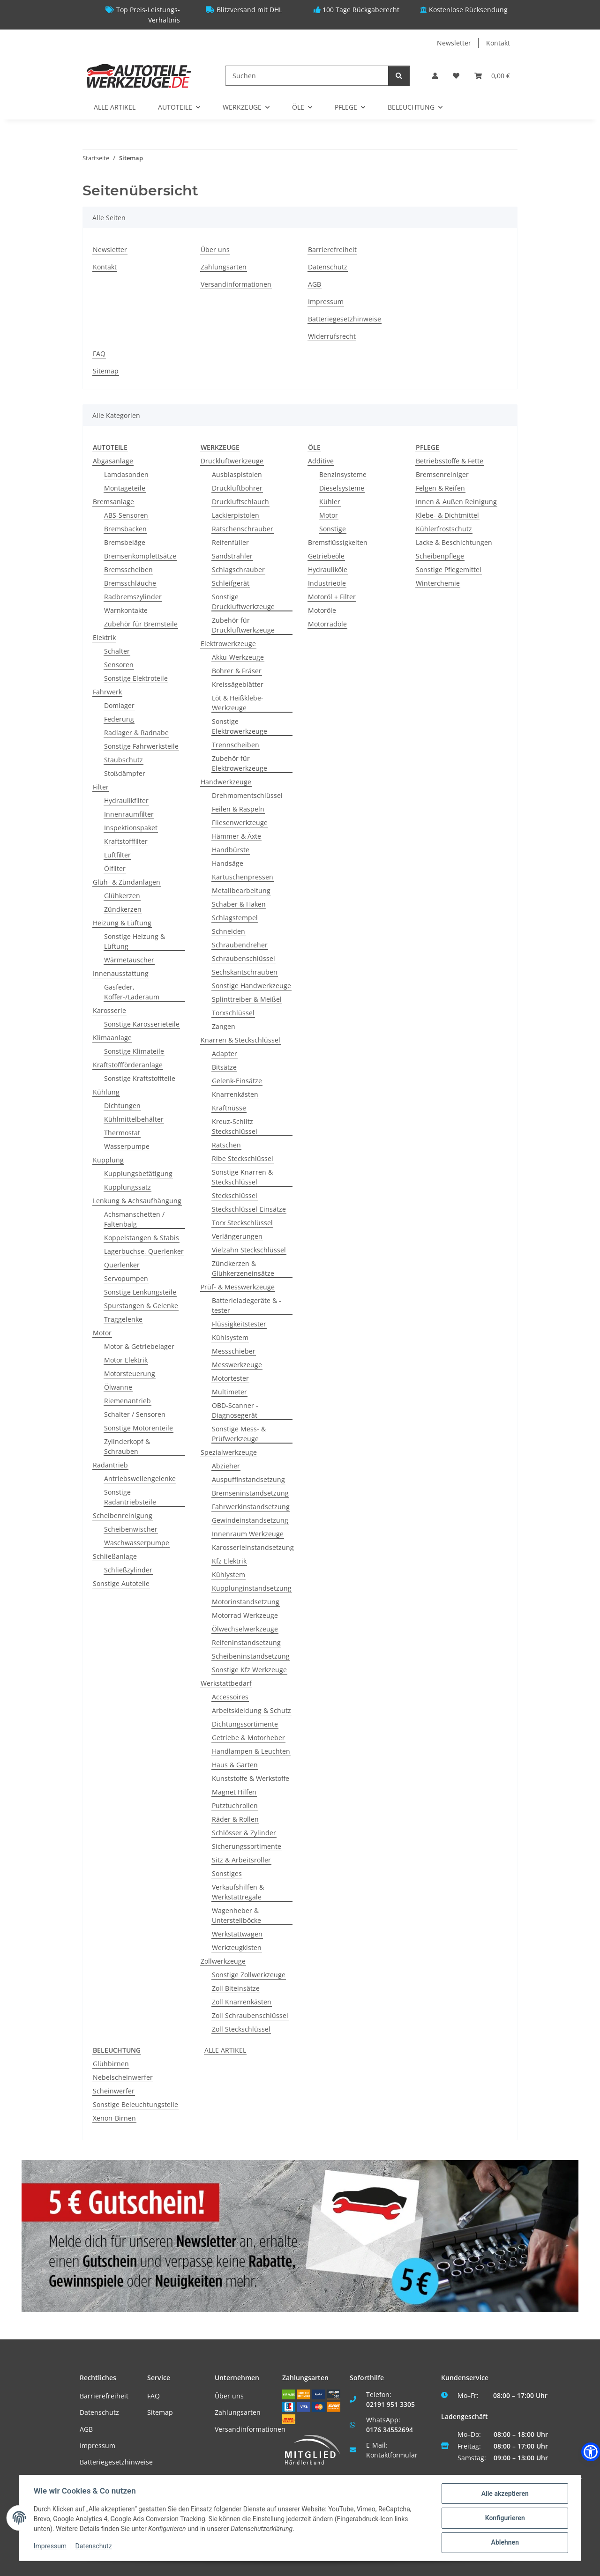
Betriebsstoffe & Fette (449, 460)
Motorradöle (327, 623)
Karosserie (109, 1010)
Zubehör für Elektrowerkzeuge (239, 763)
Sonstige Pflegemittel (448, 569)
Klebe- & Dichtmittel (447, 515)
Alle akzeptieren (504, 2494)
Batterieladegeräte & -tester (246, 1305)
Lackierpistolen (235, 515)
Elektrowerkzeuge (228, 643)
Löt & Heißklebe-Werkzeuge (237, 702)
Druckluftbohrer (237, 488)
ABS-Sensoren (126, 515)
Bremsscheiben (128, 569)
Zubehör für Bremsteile (141, 623)
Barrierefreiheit (332, 249)
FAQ (99, 353)
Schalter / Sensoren (134, 1414)
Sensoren (119, 664)
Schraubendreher (240, 944)
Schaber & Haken (239, 904)
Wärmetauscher (129, 959)
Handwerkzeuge (226, 781)
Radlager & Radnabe (136, 732)
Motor (102, 1332)
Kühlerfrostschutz (444, 528)
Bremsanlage (113, 501)
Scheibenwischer (131, 1529)
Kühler (329, 501)
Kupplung (108, 1159)
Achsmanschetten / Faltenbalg (134, 1219)
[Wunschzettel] (456, 76)
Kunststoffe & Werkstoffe (250, 1778)
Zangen (223, 1026)
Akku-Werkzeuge (238, 657)
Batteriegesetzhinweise (344, 318)
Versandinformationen (236, 284)
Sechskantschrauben (245, 972)
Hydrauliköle (327, 569)
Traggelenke (123, 1319)
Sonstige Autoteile (121, 1583)
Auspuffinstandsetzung (248, 1479)
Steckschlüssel (234, 1195)
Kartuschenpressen (242, 876)
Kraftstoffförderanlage (128, 1064)
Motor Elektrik (126, 1359)
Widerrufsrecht (332, 336)
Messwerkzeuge (237, 1364)
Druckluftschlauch (240, 501)
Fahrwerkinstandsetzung (251, 1506)
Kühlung (106, 1091)
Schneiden (228, 931)
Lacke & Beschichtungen (454, 542)
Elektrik (104, 637)
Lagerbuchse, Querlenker (144, 1251)
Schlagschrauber (238, 569)
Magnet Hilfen (234, 1791)
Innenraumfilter (129, 814)
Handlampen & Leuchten (251, 1751)
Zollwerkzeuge (223, 1961)
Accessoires (230, 1696)
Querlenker (122, 1264)
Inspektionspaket (131, 827)
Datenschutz (327, 266)
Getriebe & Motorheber (248, 1737)
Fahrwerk (107, 691)
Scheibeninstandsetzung (251, 1656)
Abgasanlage (113, 460)
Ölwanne (118, 1387)
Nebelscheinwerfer (123, 2077)
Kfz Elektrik (229, 1560)
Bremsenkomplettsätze (140, 555)
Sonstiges (227, 1873)
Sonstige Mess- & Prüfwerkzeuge (239, 1433)
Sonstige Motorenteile (138, 1427)
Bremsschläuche (130, 583)
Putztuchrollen (235, 1805)
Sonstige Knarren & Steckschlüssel (242, 1177)
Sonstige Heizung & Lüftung (134, 941)
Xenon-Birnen (114, 2118)
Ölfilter (115, 868)
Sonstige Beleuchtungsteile (135, 2104)
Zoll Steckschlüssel (241, 2029)
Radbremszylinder (133, 596)
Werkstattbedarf (226, 1683)
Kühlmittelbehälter (134, 1119)
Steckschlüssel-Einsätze (249, 1209)
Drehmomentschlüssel (247, 795)
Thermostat (122, 1132)
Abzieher (226, 1465)
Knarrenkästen (235, 1094)
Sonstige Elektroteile (136, 678)
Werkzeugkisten (237, 1947)
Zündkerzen (123, 909)
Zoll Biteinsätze (236, 1988)
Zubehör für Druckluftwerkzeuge (243, 625)
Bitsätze (224, 1067)
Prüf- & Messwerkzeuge (238, 1286)
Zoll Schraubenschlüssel (250, 2015)
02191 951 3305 (390, 2404)
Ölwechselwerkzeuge (245, 1628)
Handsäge (227, 863)
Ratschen (226, 1144)
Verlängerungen (237, 1236)
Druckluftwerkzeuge (232, 460)
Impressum (326, 301)
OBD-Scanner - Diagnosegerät (235, 1410)
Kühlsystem (230, 1337)
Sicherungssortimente (246, 1846)
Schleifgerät (230, 583)
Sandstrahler (232, 555)
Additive (321, 460)
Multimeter (229, 1391)
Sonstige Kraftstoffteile (139, 1078)
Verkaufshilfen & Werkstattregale (238, 1892)
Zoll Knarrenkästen (241, 2001)
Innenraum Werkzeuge (248, 1533)
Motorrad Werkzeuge (245, 1615)
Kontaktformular (392, 2454)
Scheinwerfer (114, 2090)
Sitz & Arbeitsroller (241, 1859)
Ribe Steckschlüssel (242, 1158)
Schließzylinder (128, 1569)
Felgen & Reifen (440, 488)
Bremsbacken (125, 528)
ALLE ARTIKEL (225, 2050)
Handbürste (230, 849)
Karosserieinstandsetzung (253, 1547)
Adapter (224, 1053)
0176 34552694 (389, 2429)
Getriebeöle (326, 555)
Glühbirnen (111, 2063)
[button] (435, 76)
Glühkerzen (122, 895)
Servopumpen (126, 1278)
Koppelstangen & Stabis (141, 1237)
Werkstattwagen (237, 1933)
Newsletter (454, 42)
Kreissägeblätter (237, 684)
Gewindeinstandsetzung (250, 1520)
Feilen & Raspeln (238, 808)
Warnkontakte (126, 610)
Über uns (215, 249)
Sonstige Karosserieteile (142, 1024)
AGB (314, 284)
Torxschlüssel (233, 1012)
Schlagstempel (235, 917)
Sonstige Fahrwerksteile (141, 746)
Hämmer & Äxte (236, 836)
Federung (119, 719)
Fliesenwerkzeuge (240, 822)
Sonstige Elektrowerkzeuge (239, 726)
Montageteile (124, 488)
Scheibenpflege (440, 555)
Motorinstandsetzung (245, 1601)
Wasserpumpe (127, 1146)
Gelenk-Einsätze (237, 1080)
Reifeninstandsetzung (246, 1642)
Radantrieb (110, 1464)
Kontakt (498, 42)
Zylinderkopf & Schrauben (127, 1446)
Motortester (230, 1378)
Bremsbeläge (124, 542)
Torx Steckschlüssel (242, 1222)
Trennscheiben (235, 744)
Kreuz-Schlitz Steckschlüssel (234, 1126)
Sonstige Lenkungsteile (140, 1292)
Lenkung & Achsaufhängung (137, 1200)
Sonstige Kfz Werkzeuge (249, 1669)
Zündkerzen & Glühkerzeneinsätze (243, 1268)
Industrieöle (327, 583)
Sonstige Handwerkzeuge (251, 985)
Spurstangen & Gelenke (141, 1305)
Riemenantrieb (127, 1400)
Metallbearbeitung (241, 890)
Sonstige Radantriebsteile (130, 1497)
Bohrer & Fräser (237, 670)
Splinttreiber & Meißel (247, 999)
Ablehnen (504, 2542)
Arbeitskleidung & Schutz (251, 1710)
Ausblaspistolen (237, 474)
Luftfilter (117, 854)
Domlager (119, 705)
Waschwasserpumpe (136, 1542)
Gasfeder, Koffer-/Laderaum (131, 992)
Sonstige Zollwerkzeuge (248, 1974)
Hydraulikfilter (126, 800)
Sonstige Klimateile (134, 1051)
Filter (101, 786)
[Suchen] (307, 76)
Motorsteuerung (129, 1373)
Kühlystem (228, 1574)
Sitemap (106, 370)
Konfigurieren (504, 2518)
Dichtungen (122, 1105)
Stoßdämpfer (124, 773)
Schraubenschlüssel (243, 958)
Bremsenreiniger (442, 474)
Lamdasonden (126, 474)
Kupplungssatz (127, 1187)
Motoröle (322, 610)
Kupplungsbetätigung (138, 1173)
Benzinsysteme (343, 474)
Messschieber (233, 1351)
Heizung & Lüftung (122, 922)
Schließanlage (115, 1556)
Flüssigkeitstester (239, 1323)
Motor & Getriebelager (139, 1346)
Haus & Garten (235, 1764)
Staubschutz (123, 759)
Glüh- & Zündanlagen (126, 882)
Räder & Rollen (235, 1819)
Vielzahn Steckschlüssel (249, 1249)
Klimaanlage (112, 1037)
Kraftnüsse (229, 1107)
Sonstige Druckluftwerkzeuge (243, 601)
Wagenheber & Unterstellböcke (236, 1915)
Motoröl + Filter (332, 596)
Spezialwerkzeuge (229, 1452)
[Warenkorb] (492, 76)
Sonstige (332, 528)
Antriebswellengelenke (140, 1478)
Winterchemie (438, 583)
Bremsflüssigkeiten (338, 542)
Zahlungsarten (224, 266)
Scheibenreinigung (122, 1515)
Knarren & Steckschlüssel (240, 1039)
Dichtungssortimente (245, 1724)
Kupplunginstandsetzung (252, 1588)
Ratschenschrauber (242, 528)
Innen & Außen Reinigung (456, 501)
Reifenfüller (230, 542)
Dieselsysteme (341, 488)
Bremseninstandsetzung (250, 1493)
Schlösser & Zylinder (244, 1832)
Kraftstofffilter (126, 841)
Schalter (117, 651)
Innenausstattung (121, 973)
